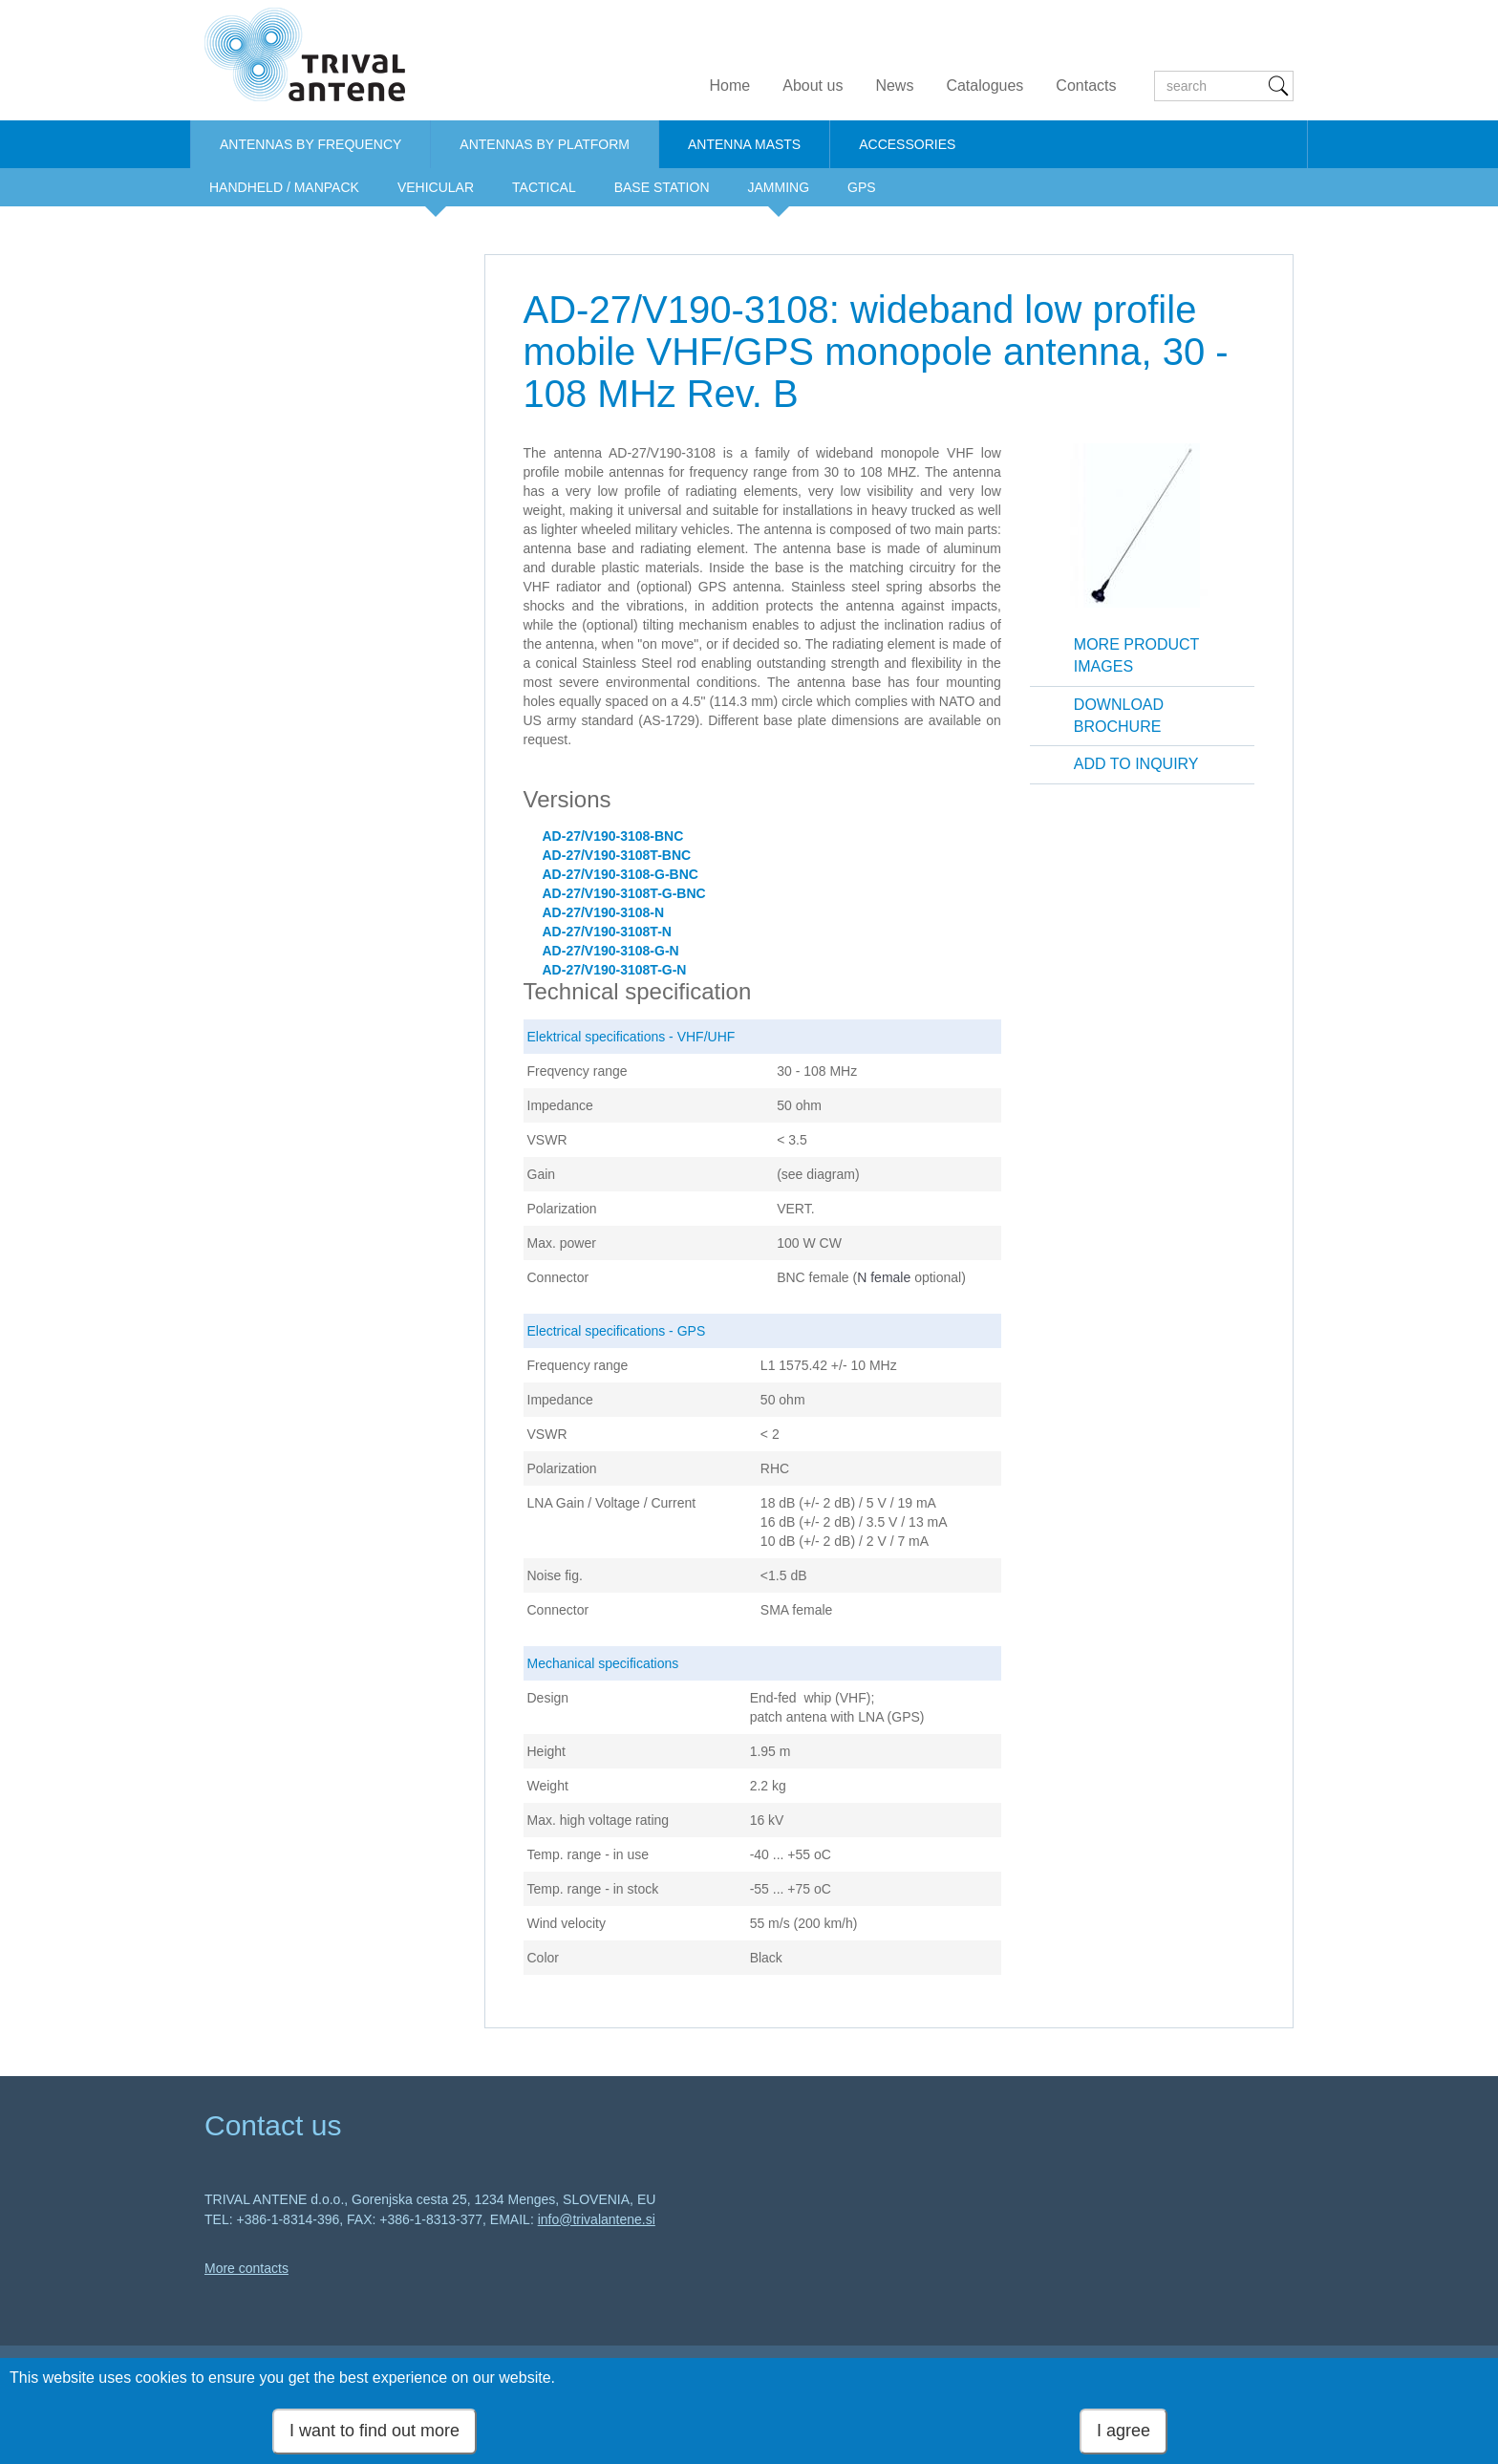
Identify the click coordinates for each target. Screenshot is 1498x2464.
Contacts (1086, 85)
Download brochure (1119, 715)
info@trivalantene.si (596, 2219)
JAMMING (779, 187)
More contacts (246, 2268)
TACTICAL (544, 187)
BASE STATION (662, 187)
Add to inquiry (1136, 764)
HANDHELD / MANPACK (284, 187)
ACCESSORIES (907, 144)
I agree (1123, 2430)
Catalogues (984, 85)
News (894, 85)
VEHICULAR (435, 187)
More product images (1137, 655)
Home (730, 85)
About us (812, 85)
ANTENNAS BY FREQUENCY (310, 144)
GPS (861, 187)
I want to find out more (374, 2430)
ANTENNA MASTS (744, 144)
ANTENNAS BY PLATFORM (545, 144)
